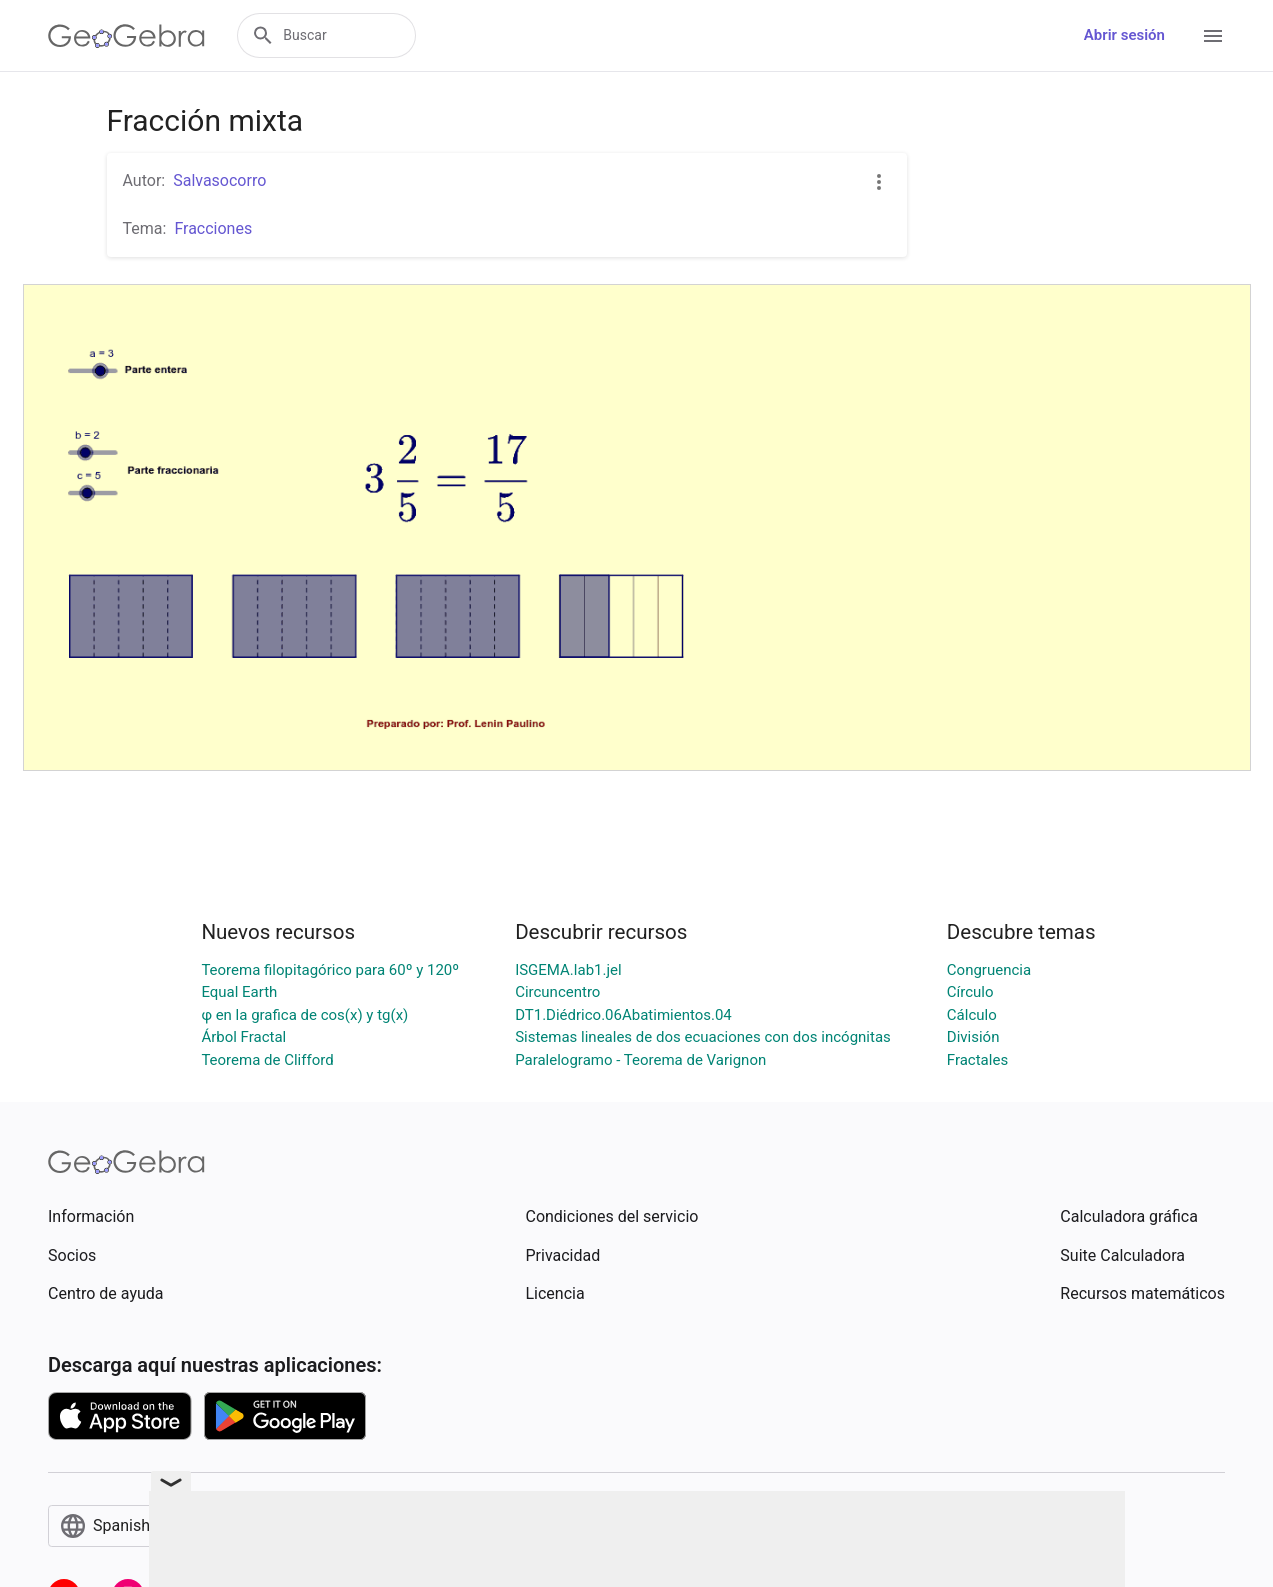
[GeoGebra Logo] (126, 36)
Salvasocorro (219, 180)
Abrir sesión (1124, 35)
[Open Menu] (1213, 36)
